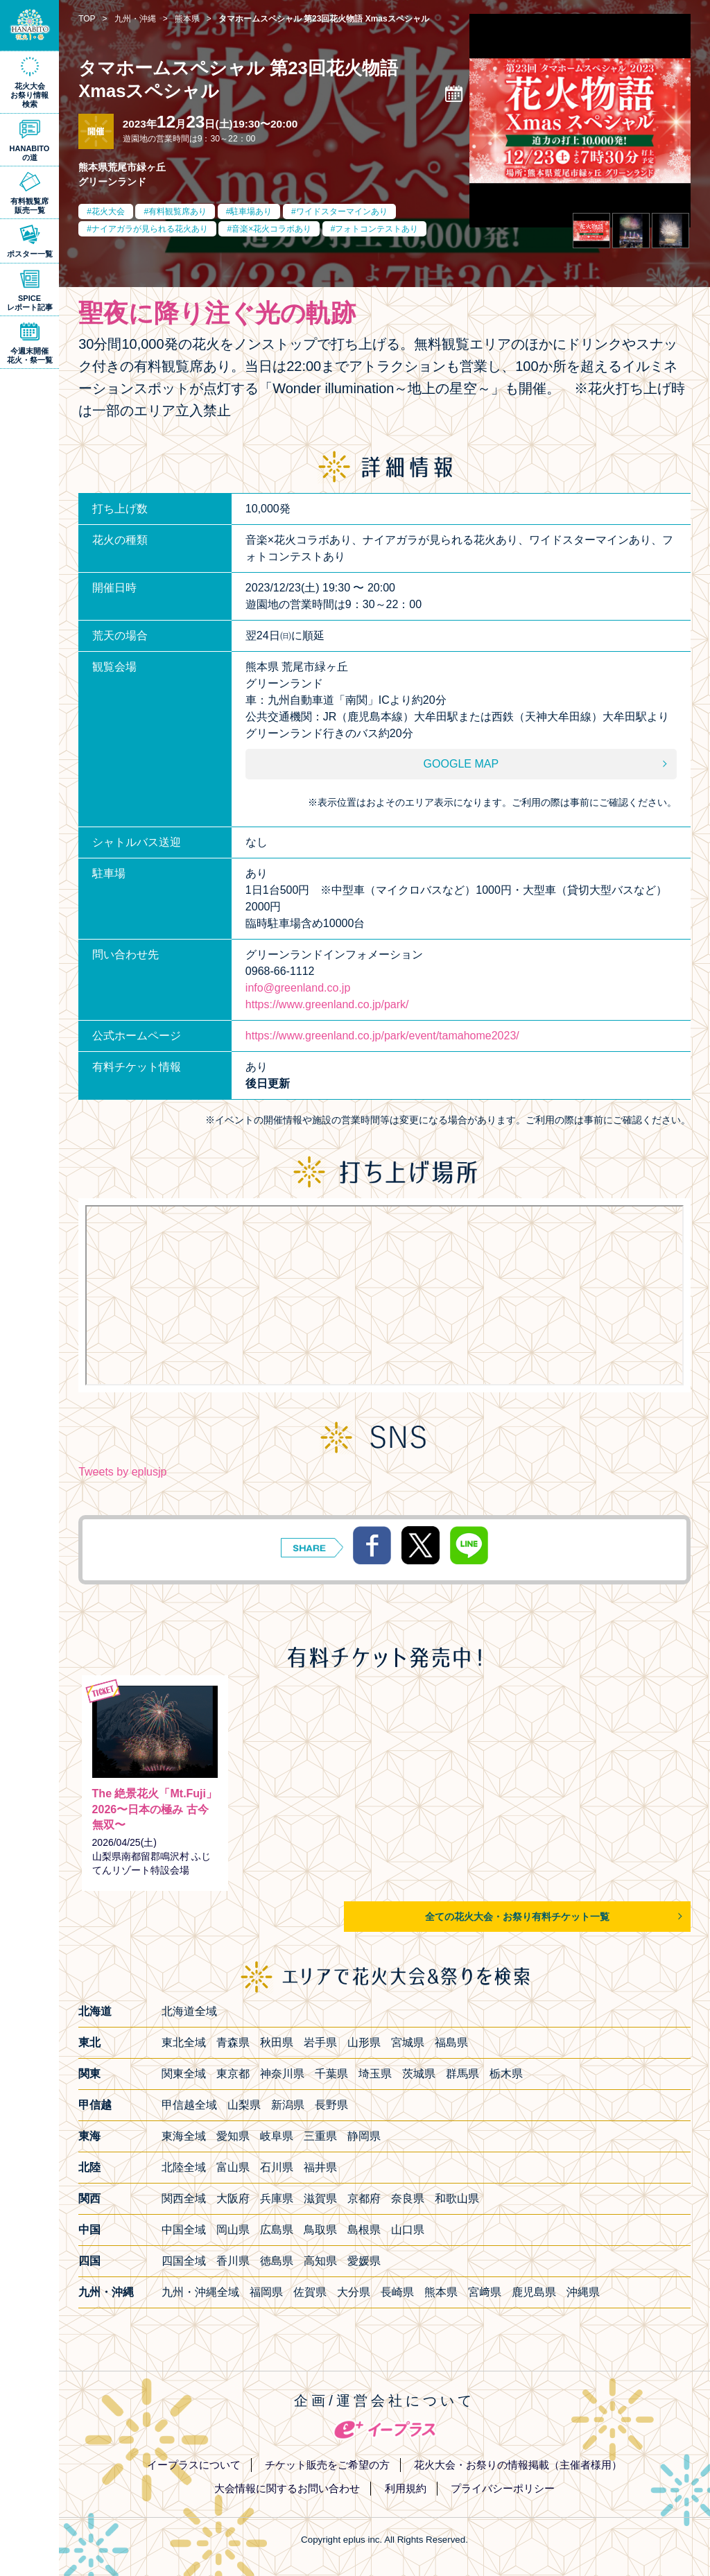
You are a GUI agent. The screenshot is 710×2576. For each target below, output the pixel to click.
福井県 (320, 2167)
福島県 (451, 2042)
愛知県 (233, 2136)
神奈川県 (282, 2074)
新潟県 (287, 2105)
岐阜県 (276, 2136)
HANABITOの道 (30, 153)
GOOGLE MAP (461, 764)
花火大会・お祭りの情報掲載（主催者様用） (518, 2465)
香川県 (233, 2261)
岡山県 (233, 2230)
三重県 (320, 2136)
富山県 (233, 2167)
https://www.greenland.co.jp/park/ (327, 1004)
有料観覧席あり (177, 211)
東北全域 (184, 2042)
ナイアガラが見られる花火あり (150, 229)
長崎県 (397, 2292)
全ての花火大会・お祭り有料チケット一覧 (517, 1916)
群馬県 (462, 2074)
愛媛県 (364, 2261)
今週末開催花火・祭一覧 (30, 355)
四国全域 (184, 2261)
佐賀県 (310, 2292)
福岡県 (266, 2292)
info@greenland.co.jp (297, 988)
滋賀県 (320, 2198)
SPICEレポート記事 (30, 302)
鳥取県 (320, 2230)
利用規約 (405, 2488)
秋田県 (276, 2042)
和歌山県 (457, 2198)
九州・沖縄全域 (200, 2292)
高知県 (320, 2261)
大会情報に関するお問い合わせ (287, 2488)
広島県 (276, 2230)
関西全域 (184, 2198)
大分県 (353, 2292)
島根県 (364, 2230)
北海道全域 (189, 2011)
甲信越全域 (189, 2105)
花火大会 (108, 211)
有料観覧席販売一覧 (29, 205)
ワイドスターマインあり (342, 211)
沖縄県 (583, 2292)
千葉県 (331, 2074)
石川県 (276, 2167)
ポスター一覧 (30, 254)
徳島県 (276, 2261)
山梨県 (244, 2105)
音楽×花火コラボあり (271, 229)
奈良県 (407, 2198)
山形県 (364, 2042)
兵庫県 (276, 2198)
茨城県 (418, 2074)
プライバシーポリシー (503, 2488)
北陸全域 (184, 2167)
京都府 (364, 2198)
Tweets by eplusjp (122, 1472)
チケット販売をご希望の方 (327, 2465)
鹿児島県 (534, 2292)
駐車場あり (251, 211)
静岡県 (364, 2136)
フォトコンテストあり (376, 229)
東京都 (233, 2074)
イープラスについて (194, 2465)
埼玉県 (375, 2074)
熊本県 (441, 2292)
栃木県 (506, 2074)
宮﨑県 (484, 2292)
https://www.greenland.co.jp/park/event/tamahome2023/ (382, 1035)
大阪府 (233, 2198)
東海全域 (184, 2136)
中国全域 (184, 2230)
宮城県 (407, 2042)
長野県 (331, 2105)
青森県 (233, 2042)
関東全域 (184, 2074)
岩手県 (320, 2042)
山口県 (407, 2230)
